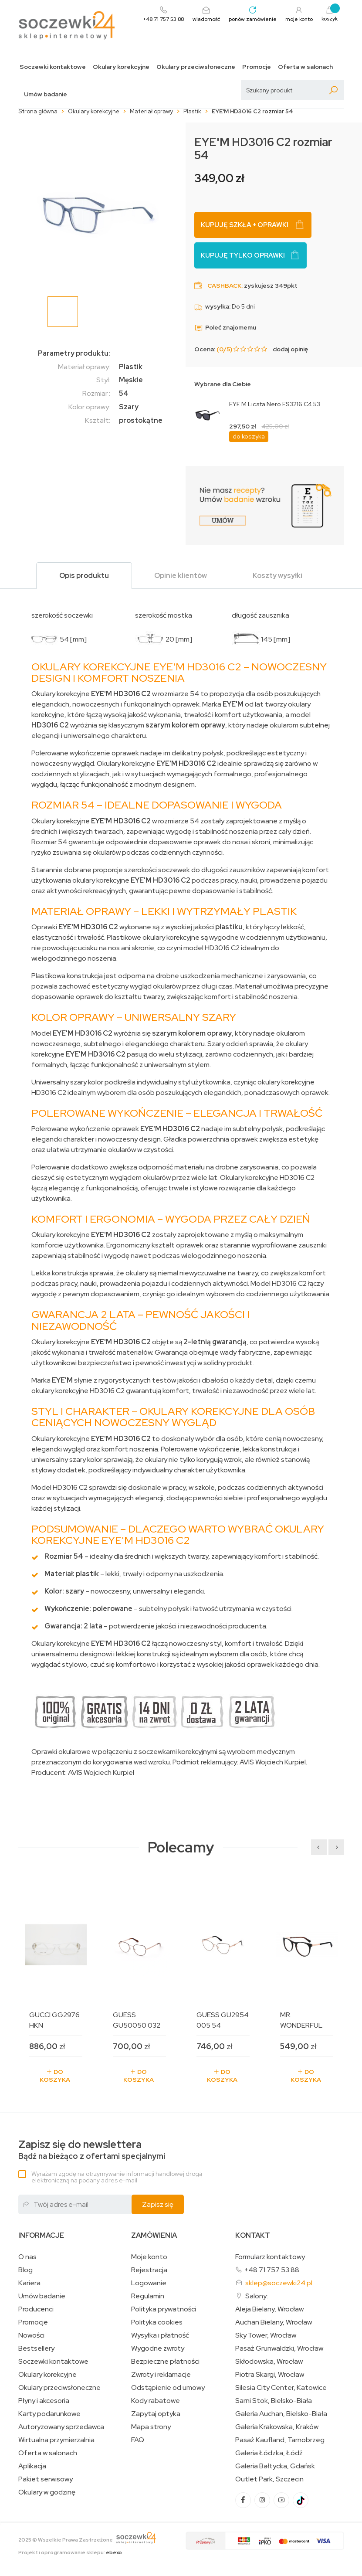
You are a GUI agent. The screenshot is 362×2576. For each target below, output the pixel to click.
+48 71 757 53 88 (271, 2269)
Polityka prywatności (163, 2309)
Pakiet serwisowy (45, 2479)
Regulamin (147, 2296)
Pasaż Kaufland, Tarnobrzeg (280, 2440)
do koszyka (249, 436)
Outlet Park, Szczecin (269, 2479)
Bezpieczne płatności (165, 2361)
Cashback (224, 285)
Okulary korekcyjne (121, 67)
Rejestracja (149, 2270)
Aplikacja (32, 2466)
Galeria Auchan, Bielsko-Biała (281, 2413)
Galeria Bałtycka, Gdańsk (275, 2466)
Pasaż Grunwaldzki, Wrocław (279, 2348)
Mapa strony (151, 2427)
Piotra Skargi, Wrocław (269, 2374)
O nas (27, 2257)
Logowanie (148, 2283)
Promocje (256, 67)
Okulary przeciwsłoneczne (196, 67)
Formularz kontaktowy (270, 2256)
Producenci (36, 2309)
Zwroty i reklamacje (161, 2374)
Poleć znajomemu (225, 327)
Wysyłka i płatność (160, 2335)
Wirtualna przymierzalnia (56, 2440)
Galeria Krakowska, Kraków (276, 2427)
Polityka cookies (157, 2322)
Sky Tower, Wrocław (265, 2335)
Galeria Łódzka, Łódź (269, 2453)
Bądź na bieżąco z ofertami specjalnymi (91, 2150)
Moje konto (149, 2257)
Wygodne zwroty (157, 2348)
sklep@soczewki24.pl (278, 2282)
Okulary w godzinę (46, 2492)
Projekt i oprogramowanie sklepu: (70, 2552)
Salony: (256, 2296)
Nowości (31, 2335)
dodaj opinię (290, 349)
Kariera (29, 2283)
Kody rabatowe (155, 2400)
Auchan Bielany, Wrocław (273, 2322)
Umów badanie (45, 94)
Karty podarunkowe (49, 2413)
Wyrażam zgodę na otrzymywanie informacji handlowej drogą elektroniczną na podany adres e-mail (116, 2177)
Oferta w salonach (305, 67)
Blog (25, 2270)
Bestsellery (36, 2348)
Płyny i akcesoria (43, 2400)
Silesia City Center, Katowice (281, 2387)
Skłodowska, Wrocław (269, 2361)
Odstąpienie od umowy (168, 2387)
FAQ (137, 2440)
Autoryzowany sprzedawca (61, 2427)
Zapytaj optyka (155, 2413)
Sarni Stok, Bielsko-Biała (273, 2400)
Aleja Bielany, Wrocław (269, 2309)
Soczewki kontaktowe (52, 67)
